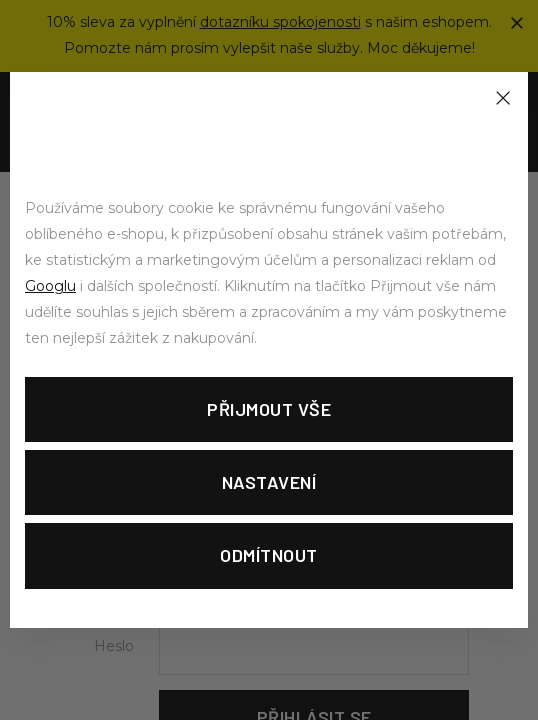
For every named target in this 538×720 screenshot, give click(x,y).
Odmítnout (269, 555)
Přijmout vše (269, 409)
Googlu (50, 286)
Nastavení (269, 482)
